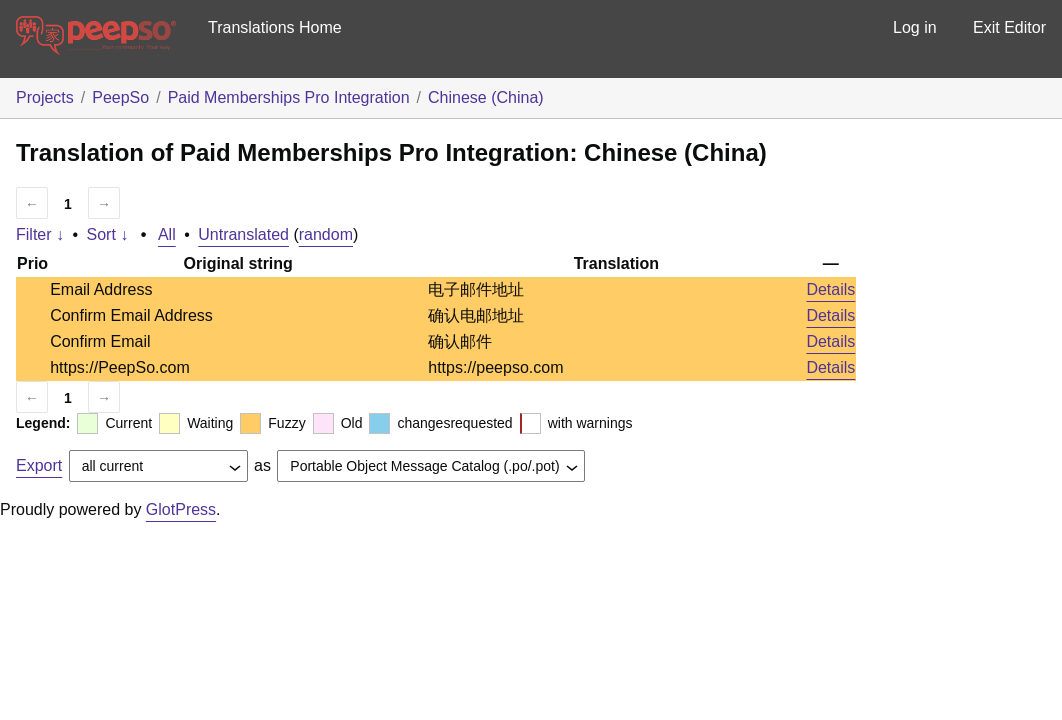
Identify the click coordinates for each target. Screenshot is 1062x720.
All (167, 234)
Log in (915, 27)
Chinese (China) (486, 97)
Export (39, 465)
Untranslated (243, 234)
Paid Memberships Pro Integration (289, 97)
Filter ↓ (40, 234)
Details (830, 289)
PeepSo (120, 97)
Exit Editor (1009, 27)
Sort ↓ (108, 234)
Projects (45, 97)
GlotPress (181, 509)
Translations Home (275, 27)
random (326, 234)
